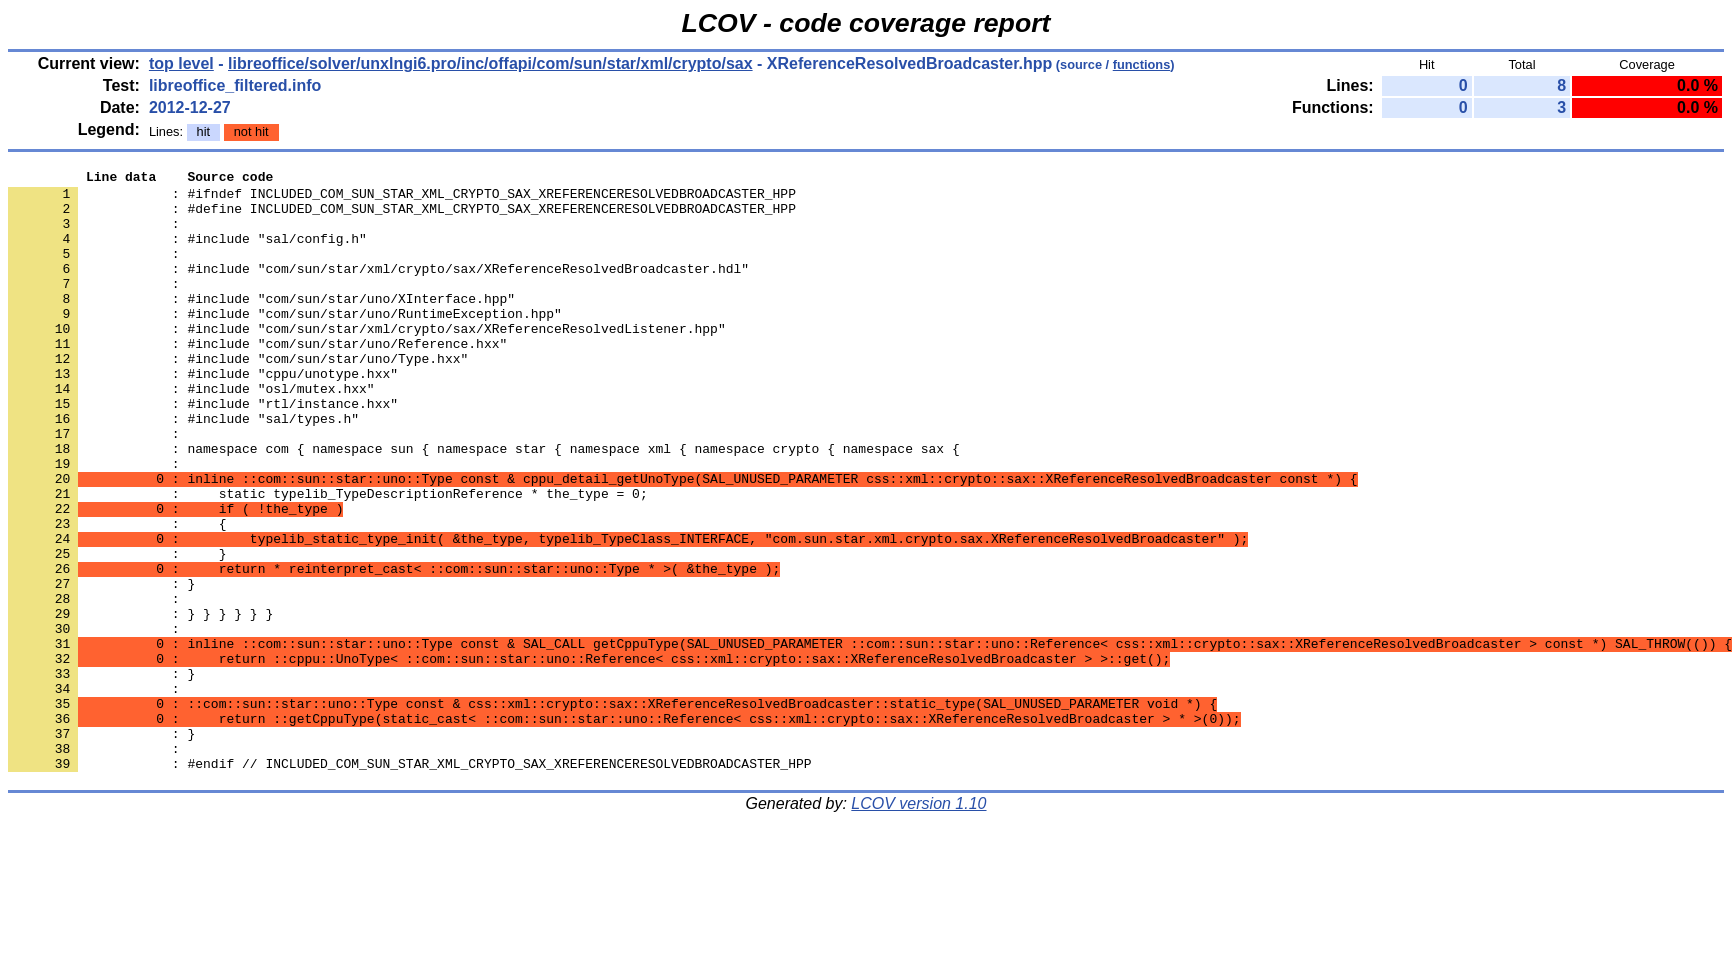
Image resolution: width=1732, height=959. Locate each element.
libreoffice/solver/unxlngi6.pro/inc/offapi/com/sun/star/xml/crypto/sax (490, 63)
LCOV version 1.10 (918, 923)
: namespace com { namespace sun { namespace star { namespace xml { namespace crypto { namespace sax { (484, 505)
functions (1142, 64)
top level (181, 63)
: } (101, 775)
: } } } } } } (140, 703)
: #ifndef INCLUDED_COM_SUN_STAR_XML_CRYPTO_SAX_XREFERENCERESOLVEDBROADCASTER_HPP (402, 199)
